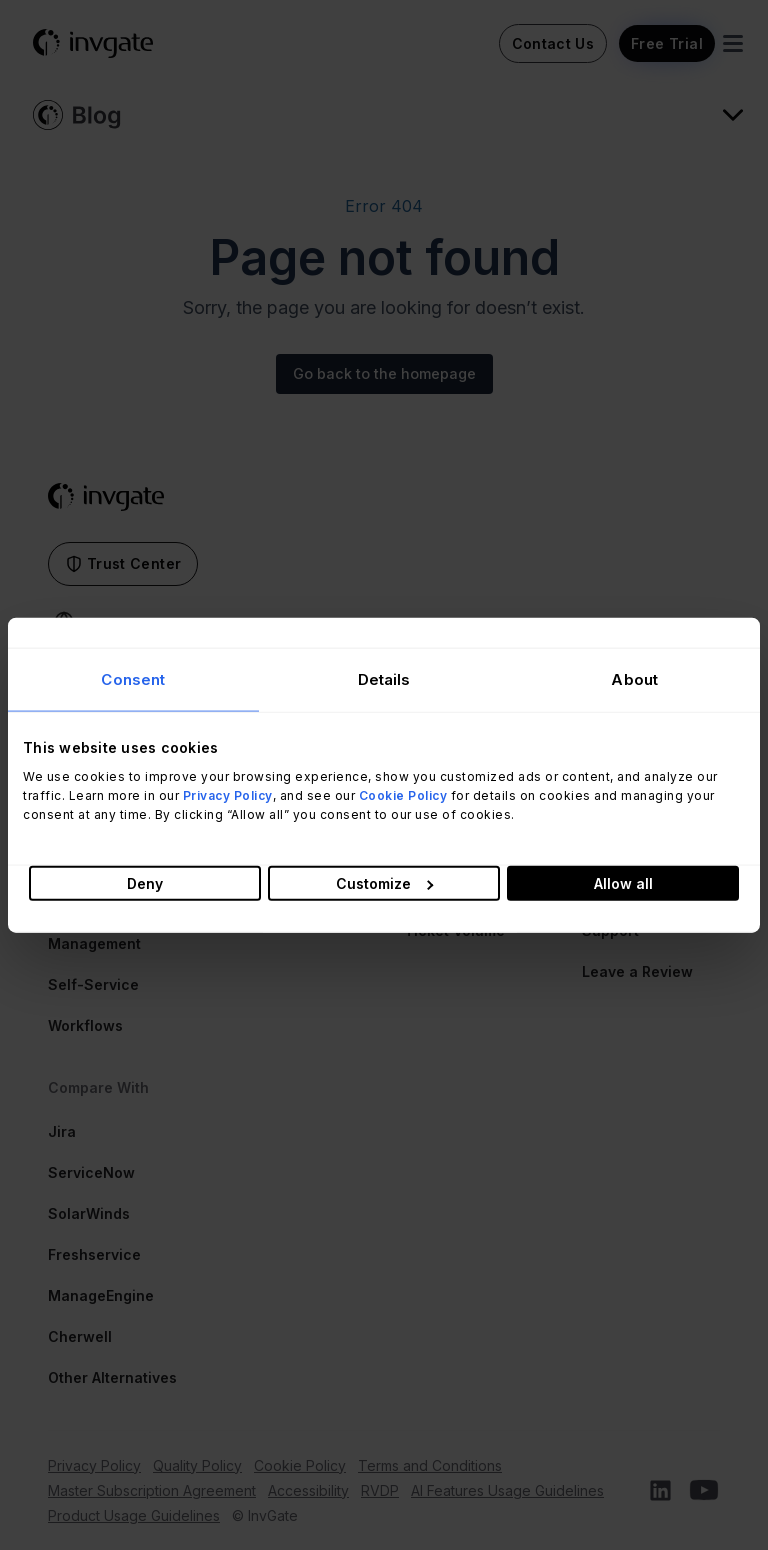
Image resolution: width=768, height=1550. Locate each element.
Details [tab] (384, 679)
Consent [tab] (133, 679)
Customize (384, 882)
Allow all (623, 882)
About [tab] (634, 679)
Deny (145, 882)
